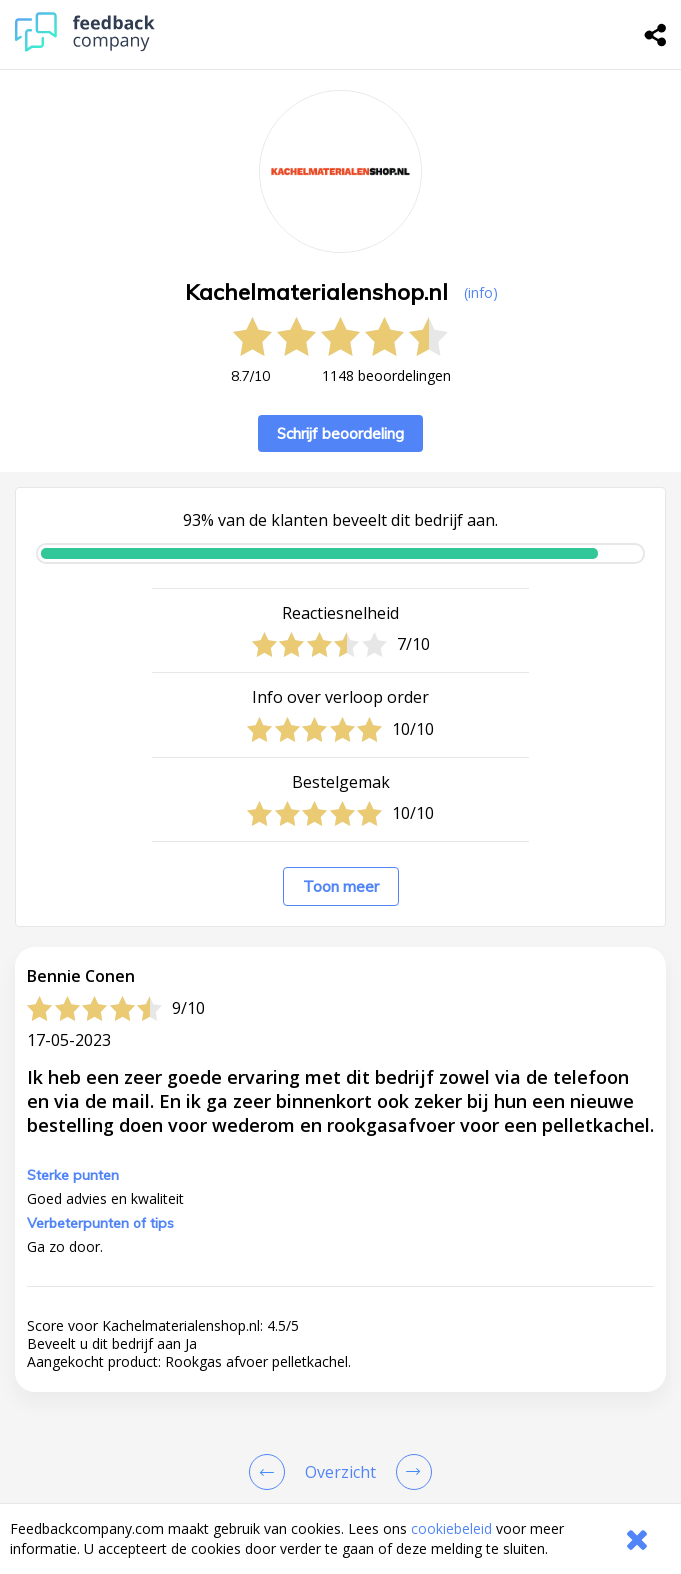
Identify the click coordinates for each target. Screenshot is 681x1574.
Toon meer (341, 886)
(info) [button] (481, 292)
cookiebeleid (451, 1528)
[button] (340, 1460)
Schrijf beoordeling (340, 433)
